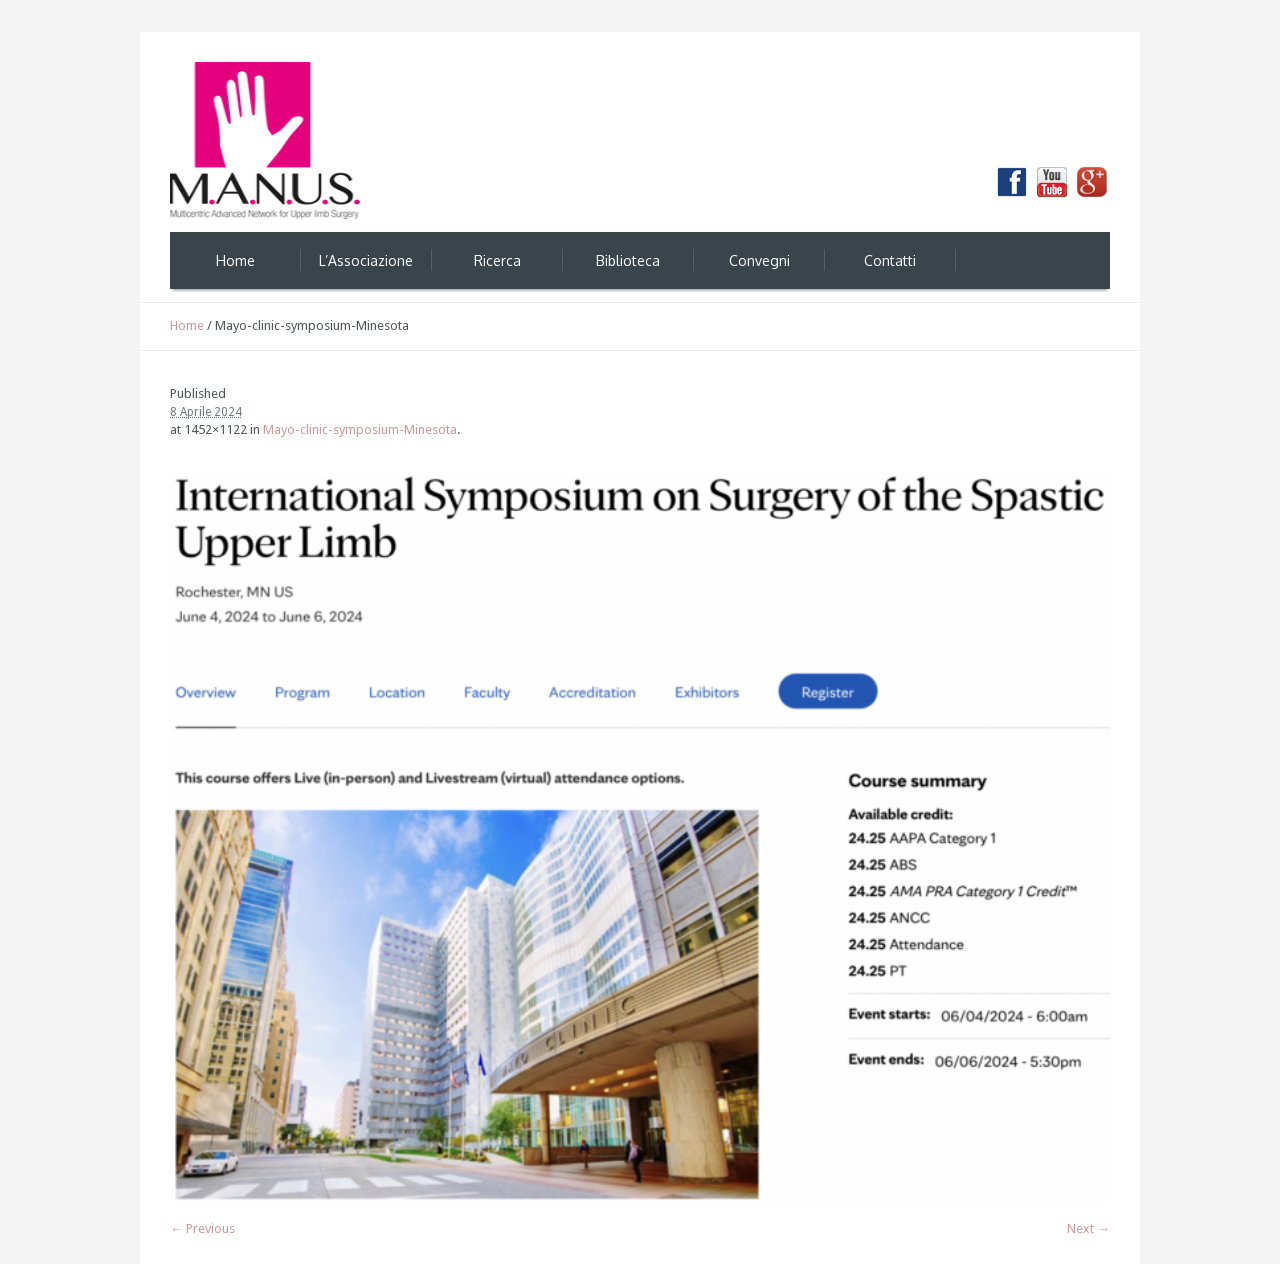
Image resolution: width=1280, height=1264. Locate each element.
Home (187, 325)
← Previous (202, 1228)
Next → (1088, 1228)
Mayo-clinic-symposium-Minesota (360, 429)
